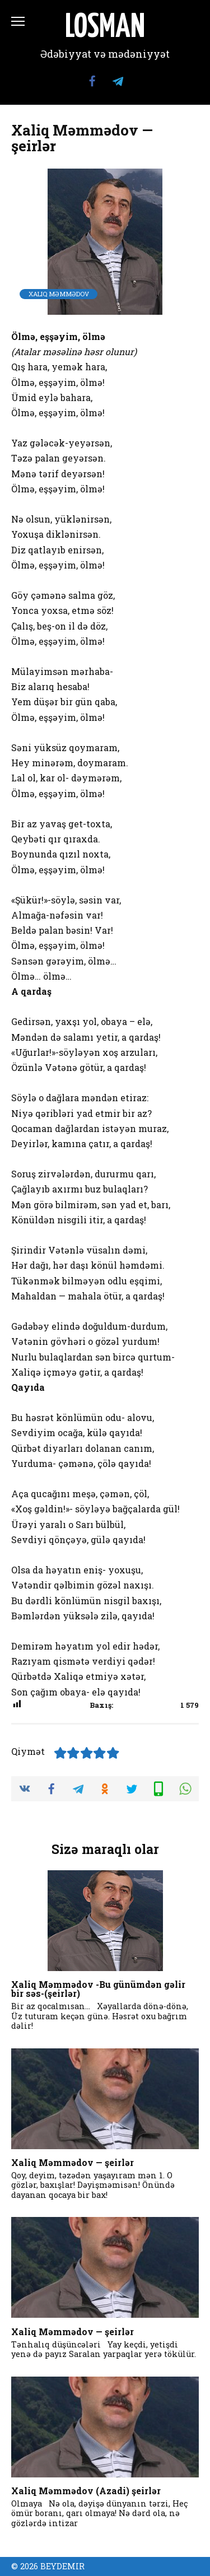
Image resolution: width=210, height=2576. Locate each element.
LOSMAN (105, 28)
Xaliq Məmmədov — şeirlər (72, 2162)
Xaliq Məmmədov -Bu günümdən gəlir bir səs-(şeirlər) (98, 1988)
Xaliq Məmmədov (59, 294)
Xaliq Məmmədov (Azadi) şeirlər (86, 2490)
